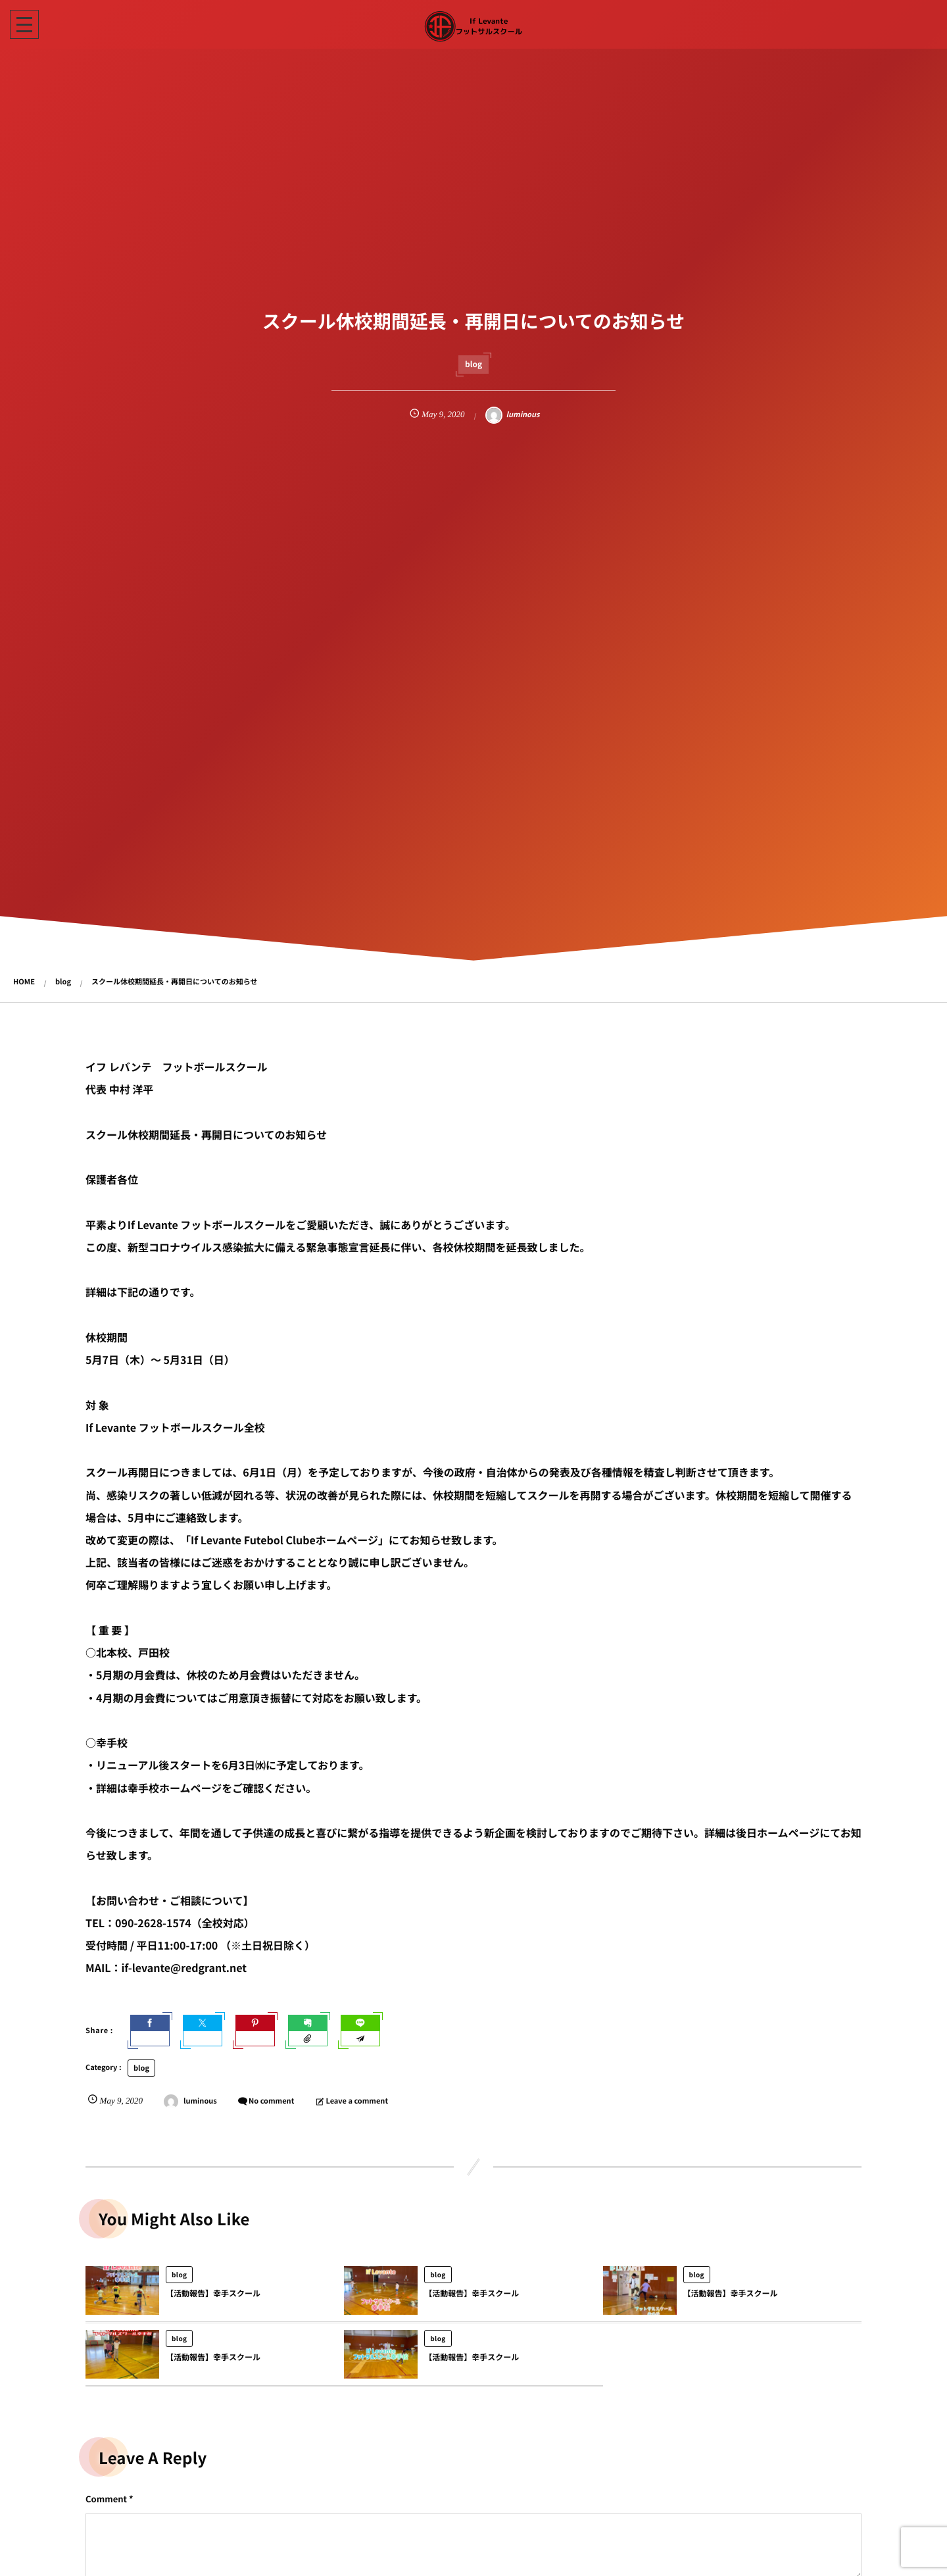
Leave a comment (357, 2101)
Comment (106, 2498)
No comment (271, 2101)
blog (473, 364)
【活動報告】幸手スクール (213, 2302)
